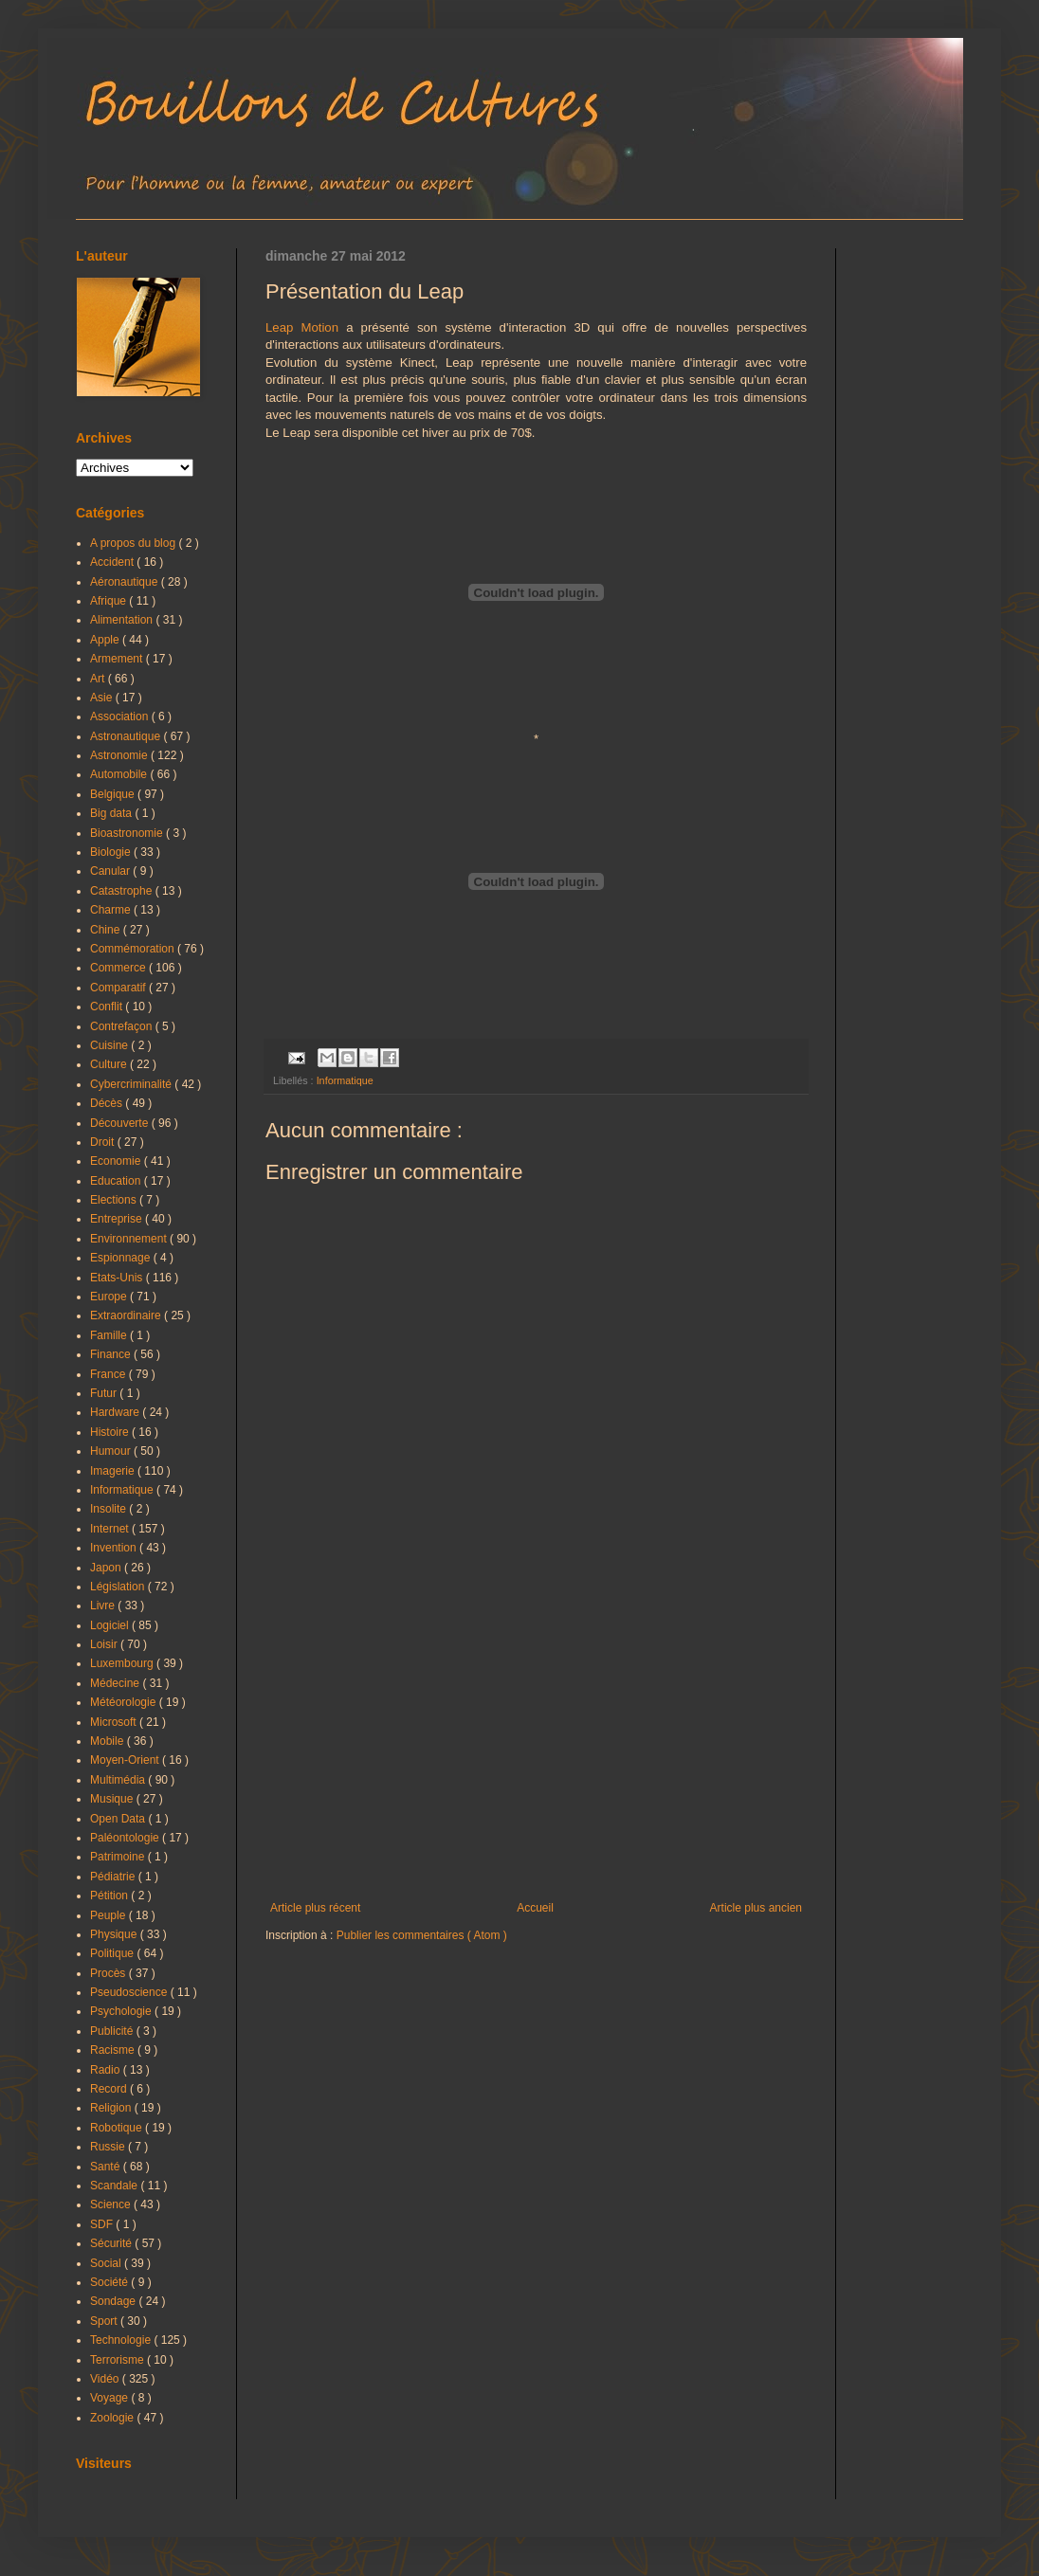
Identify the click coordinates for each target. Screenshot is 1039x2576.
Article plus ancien (756, 1907)
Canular (111, 871)
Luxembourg (123, 1663)
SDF (103, 2224)
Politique (113, 1953)
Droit (104, 1142)
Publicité (113, 2031)
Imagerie (113, 1471)
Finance (112, 1354)
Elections (114, 1199)
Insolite (109, 1508)
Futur (104, 1393)
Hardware (116, 1412)
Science (112, 2204)
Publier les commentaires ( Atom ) (422, 1935)
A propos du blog (134, 543)
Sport (105, 2321)
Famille (110, 1335)
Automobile (120, 774)
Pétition (110, 1895)
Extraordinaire (127, 1315)
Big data (112, 813)
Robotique (117, 2127)
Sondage (114, 2301)
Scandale (115, 2185)
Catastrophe (122, 891)
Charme (112, 909)
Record (110, 2088)
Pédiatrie (114, 1876)
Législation (119, 1586)
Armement (118, 658)
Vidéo (106, 2379)
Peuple (109, 1915)
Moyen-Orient (126, 1760)
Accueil (535, 1907)
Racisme (113, 2050)
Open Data (119, 1818)
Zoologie (113, 2417)
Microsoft (114, 1722)
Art (99, 678)
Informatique (345, 1080)
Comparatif (119, 987)
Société (110, 2282)
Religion (112, 2107)
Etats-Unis (118, 1277)
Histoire (111, 1432)
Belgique (113, 794)
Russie (109, 2146)
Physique (115, 1934)
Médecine (116, 1683)
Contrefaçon (122, 1026)
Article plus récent (315, 1907)
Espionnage (122, 1257)
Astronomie (120, 755)
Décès (107, 1103)
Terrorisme (118, 2360)
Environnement (130, 1238)
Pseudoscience (130, 1992)
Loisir (105, 1644)
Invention (114, 1547)
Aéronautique (125, 582)
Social (107, 2263)
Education (117, 1181)
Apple (106, 639)
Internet (111, 1528)
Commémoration (133, 948)
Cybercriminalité (132, 1084)
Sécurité (112, 2243)
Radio (106, 2070)
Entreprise (117, 1218)
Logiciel (111, 1625)
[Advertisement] (536, 1745)
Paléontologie (126, 1837)
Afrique (109, 601)
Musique (113, 1798)
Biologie (112, 852)
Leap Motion (301, 327)
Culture (110, 1064)
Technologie (122, 2340)
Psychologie (122, 2011)
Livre (104, 1605)
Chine (106, 929)
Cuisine (110, 1045)
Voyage (110, 2397)
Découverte (121, 1123)
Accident (113, 562)
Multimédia (119, 1780)
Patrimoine (119, 1856)
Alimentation (122, 619)
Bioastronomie (128, 833)
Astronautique (126, 736)
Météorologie (124, 1702)
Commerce (119, 967)
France (109, 1374)
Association (121, 716)
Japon (107, 1567)
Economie (117, 1161)
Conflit (107, 1006)
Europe (110, 1296)
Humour (112, 1451)
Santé (106, 2166)
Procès (109, 1973)
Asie (103, 697)
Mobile (108, 1741)
